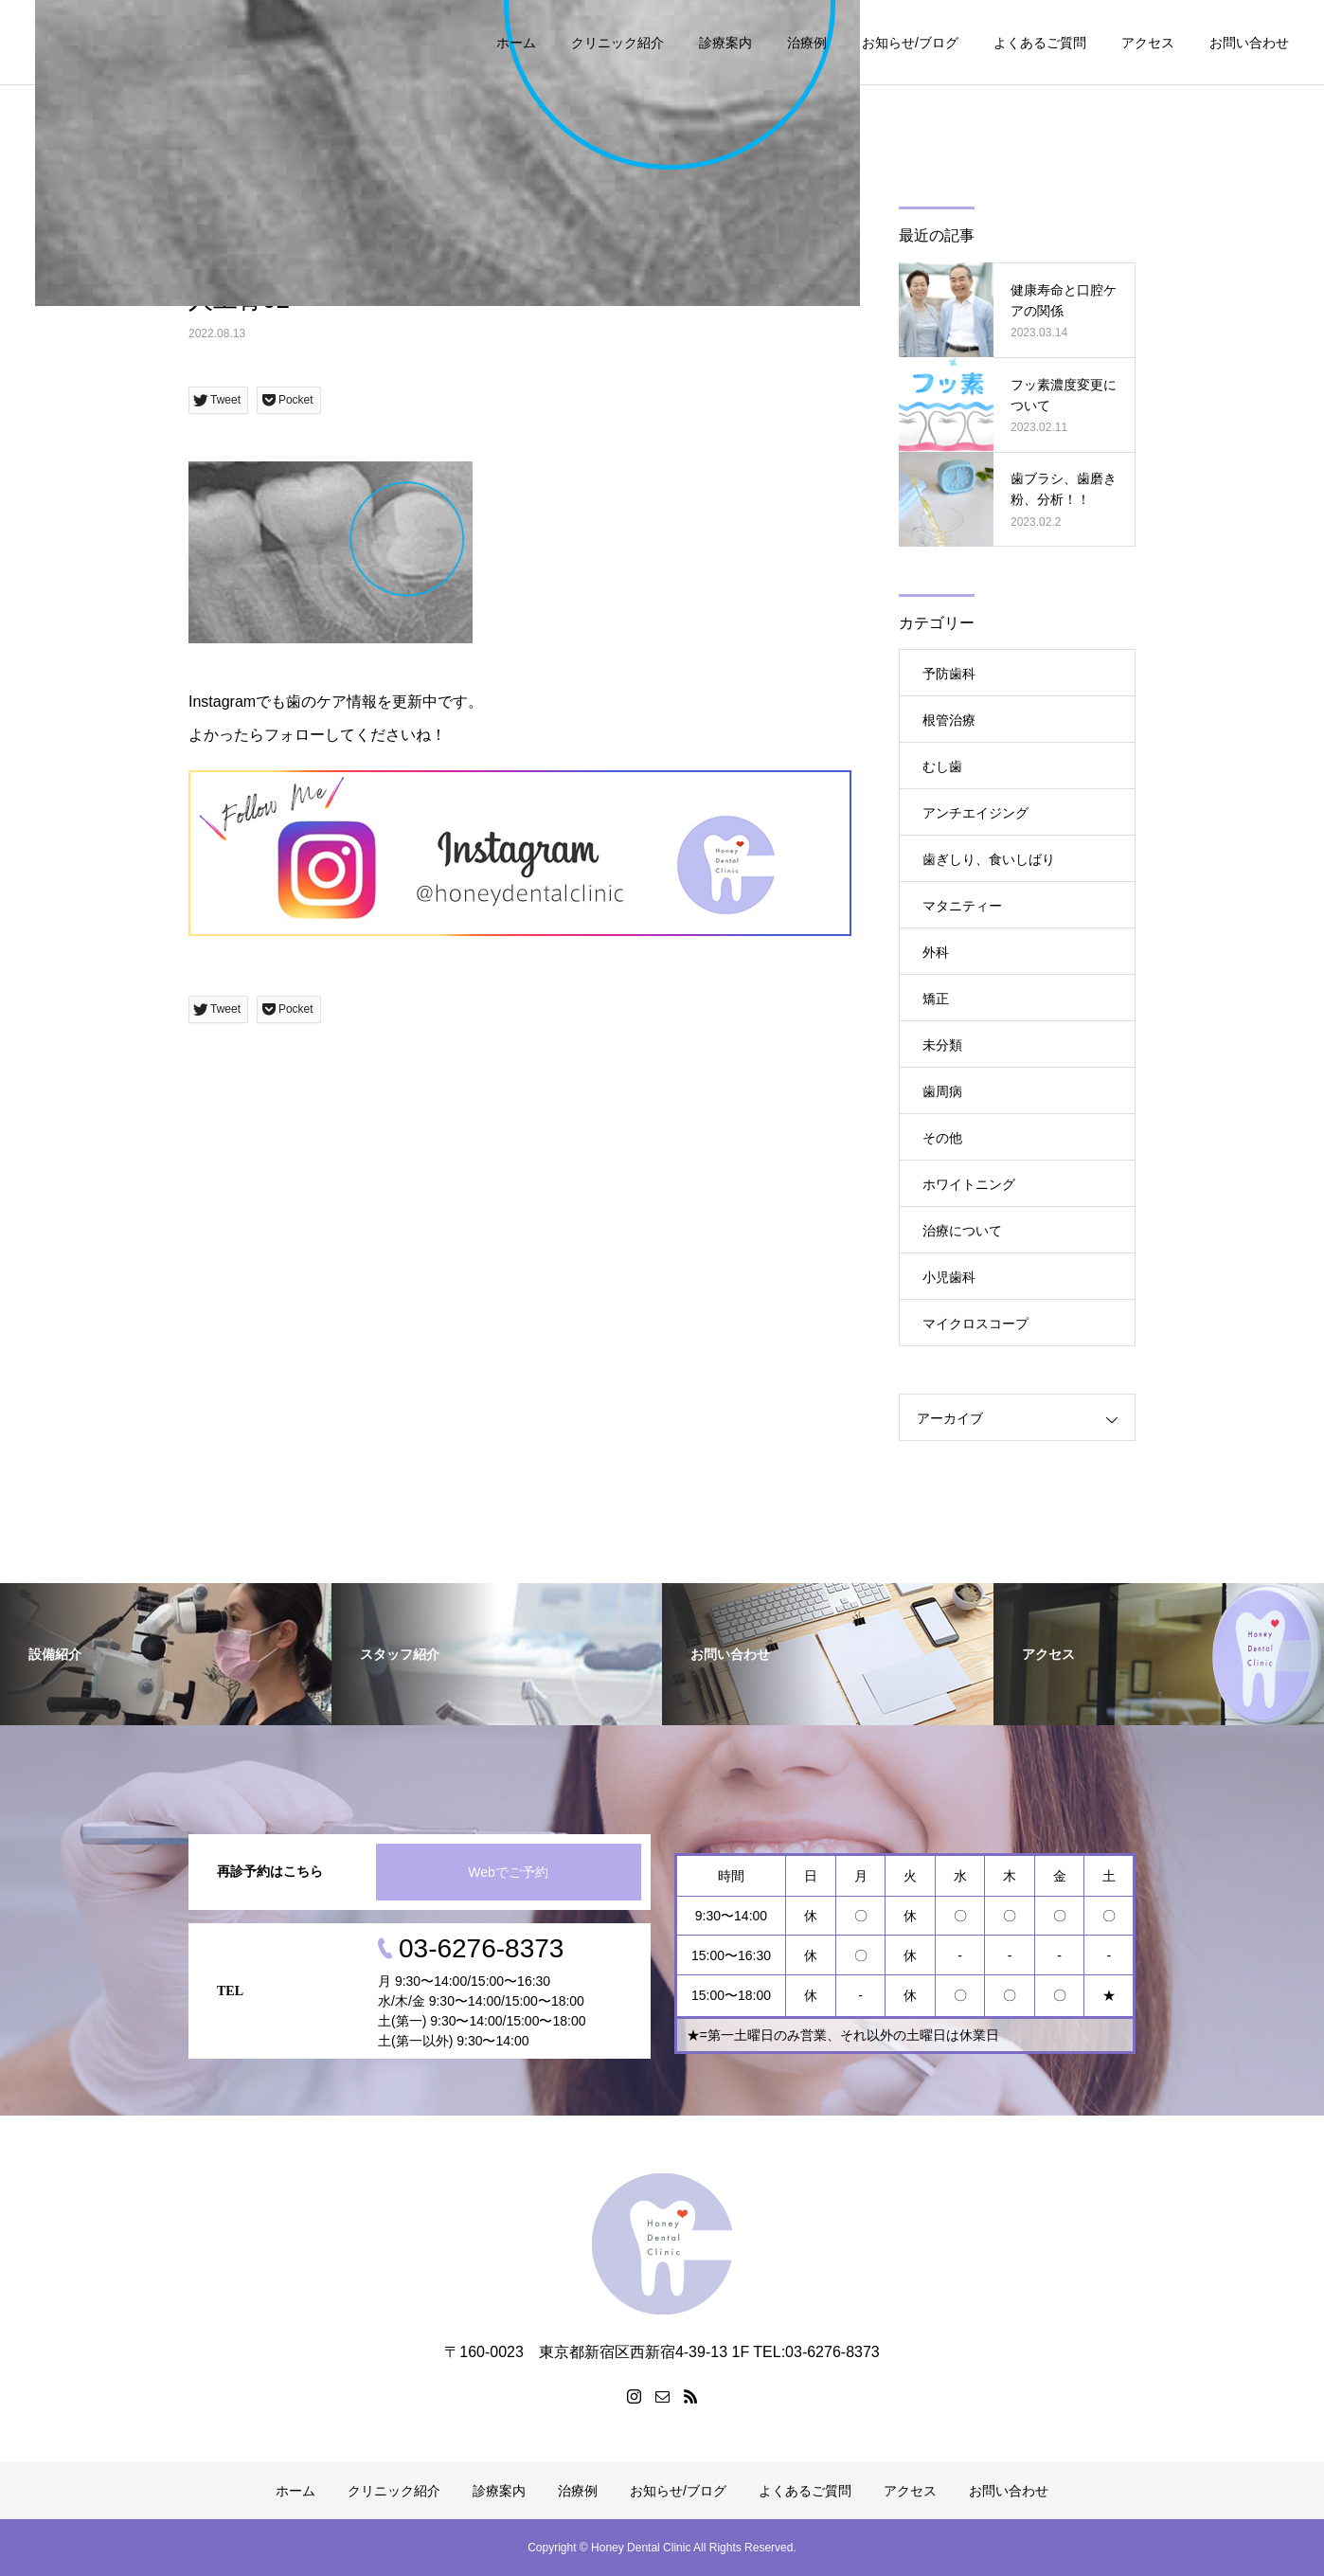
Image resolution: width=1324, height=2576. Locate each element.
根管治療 (948, 720)
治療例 (807, 42)
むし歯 (942, 766)
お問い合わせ (1249, 42)
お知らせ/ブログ (910, 42)
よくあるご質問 (1039, 42)
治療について (962, 1230)
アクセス (1147, 42)
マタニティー (962, 905)
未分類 (942, 1045)
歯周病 (942, 1091)
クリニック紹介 (617, 42)
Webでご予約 (508, 1872)
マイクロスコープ (975, 1323)
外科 (935, 952)
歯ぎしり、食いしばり (988, 859)
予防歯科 (948, 673)
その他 (942, 1137)
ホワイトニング (968, 1184)
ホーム (516, 42)
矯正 (935, 998)
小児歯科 (948, 1277)
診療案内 (725, 42)
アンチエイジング (975, 812)
